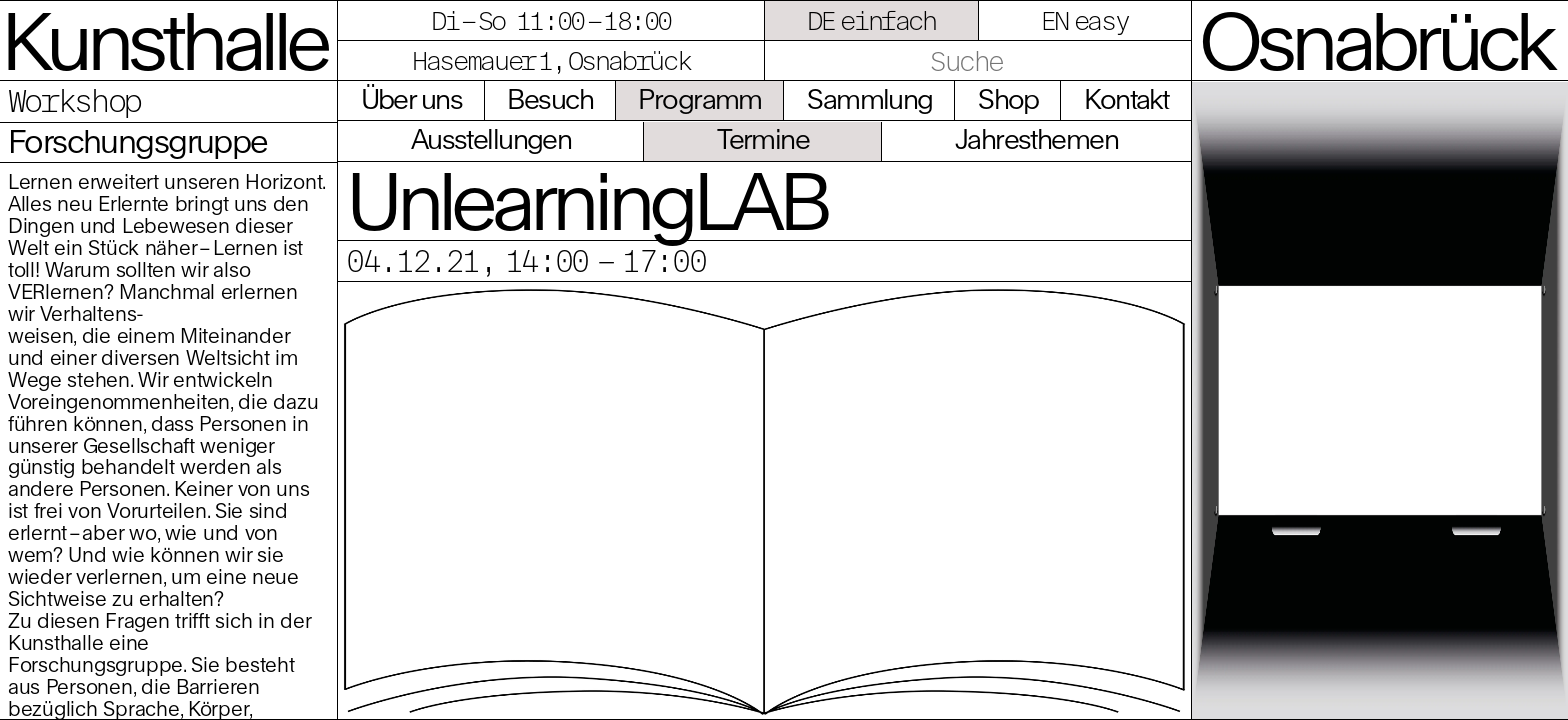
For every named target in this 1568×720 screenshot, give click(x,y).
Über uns (411, 99)
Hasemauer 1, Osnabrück (551, 60)
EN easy (1085, 20)
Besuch (550, 99)
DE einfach (871, 20)
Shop (1008, 99)
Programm (699, 99)
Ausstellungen (491, 139)
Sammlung (869, 99)
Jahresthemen (1036, 139)
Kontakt (1126, 99)
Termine (763, 139)
